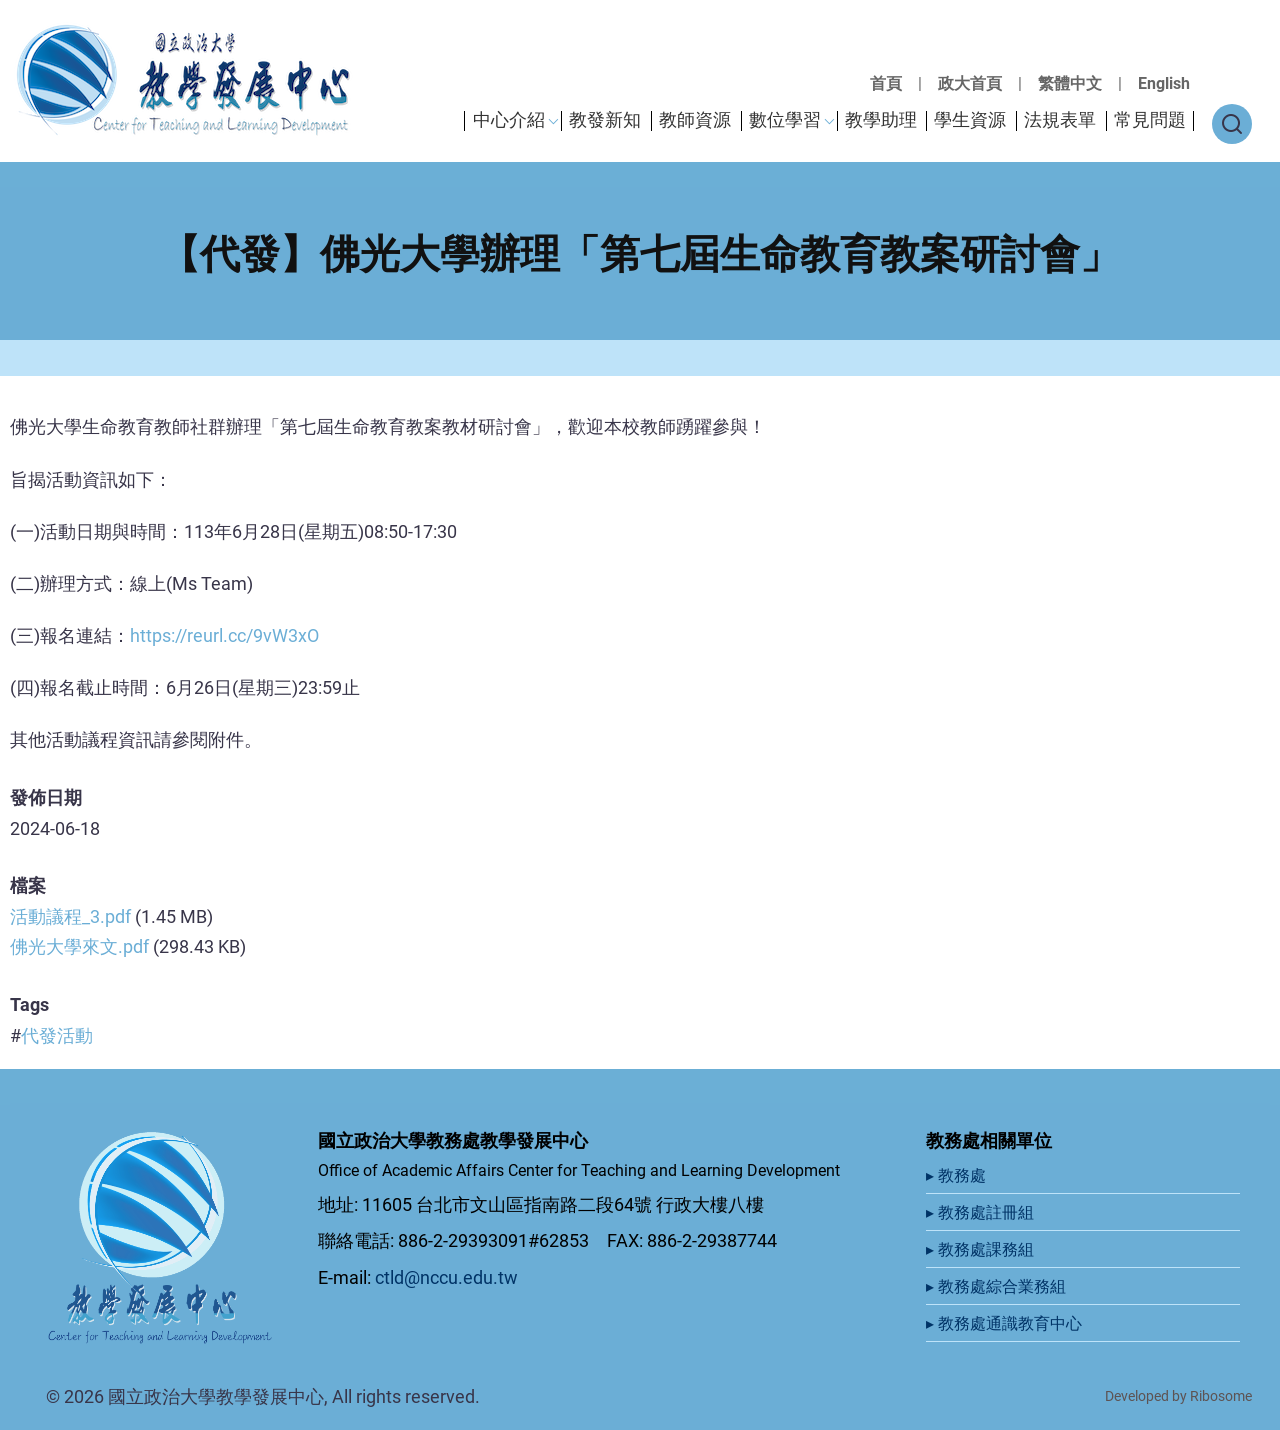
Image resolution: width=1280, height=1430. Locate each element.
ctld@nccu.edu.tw (446, 1277)
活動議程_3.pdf (70, 916)
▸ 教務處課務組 (982, 1249)
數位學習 (785, 119)
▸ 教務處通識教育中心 (1006, 1323)
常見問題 (1150, 119)
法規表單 (1060, 119)
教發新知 (605, 119)
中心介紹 (509, 119)
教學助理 (881, 119)
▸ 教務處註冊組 (982, 1212)
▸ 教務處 (958, 1175)
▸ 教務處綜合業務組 (998, 1286)
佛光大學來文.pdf (79, 946)
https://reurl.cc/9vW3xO (224, 635)
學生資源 (970, 119)
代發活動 (57, 1035)
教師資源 (695, 119)
